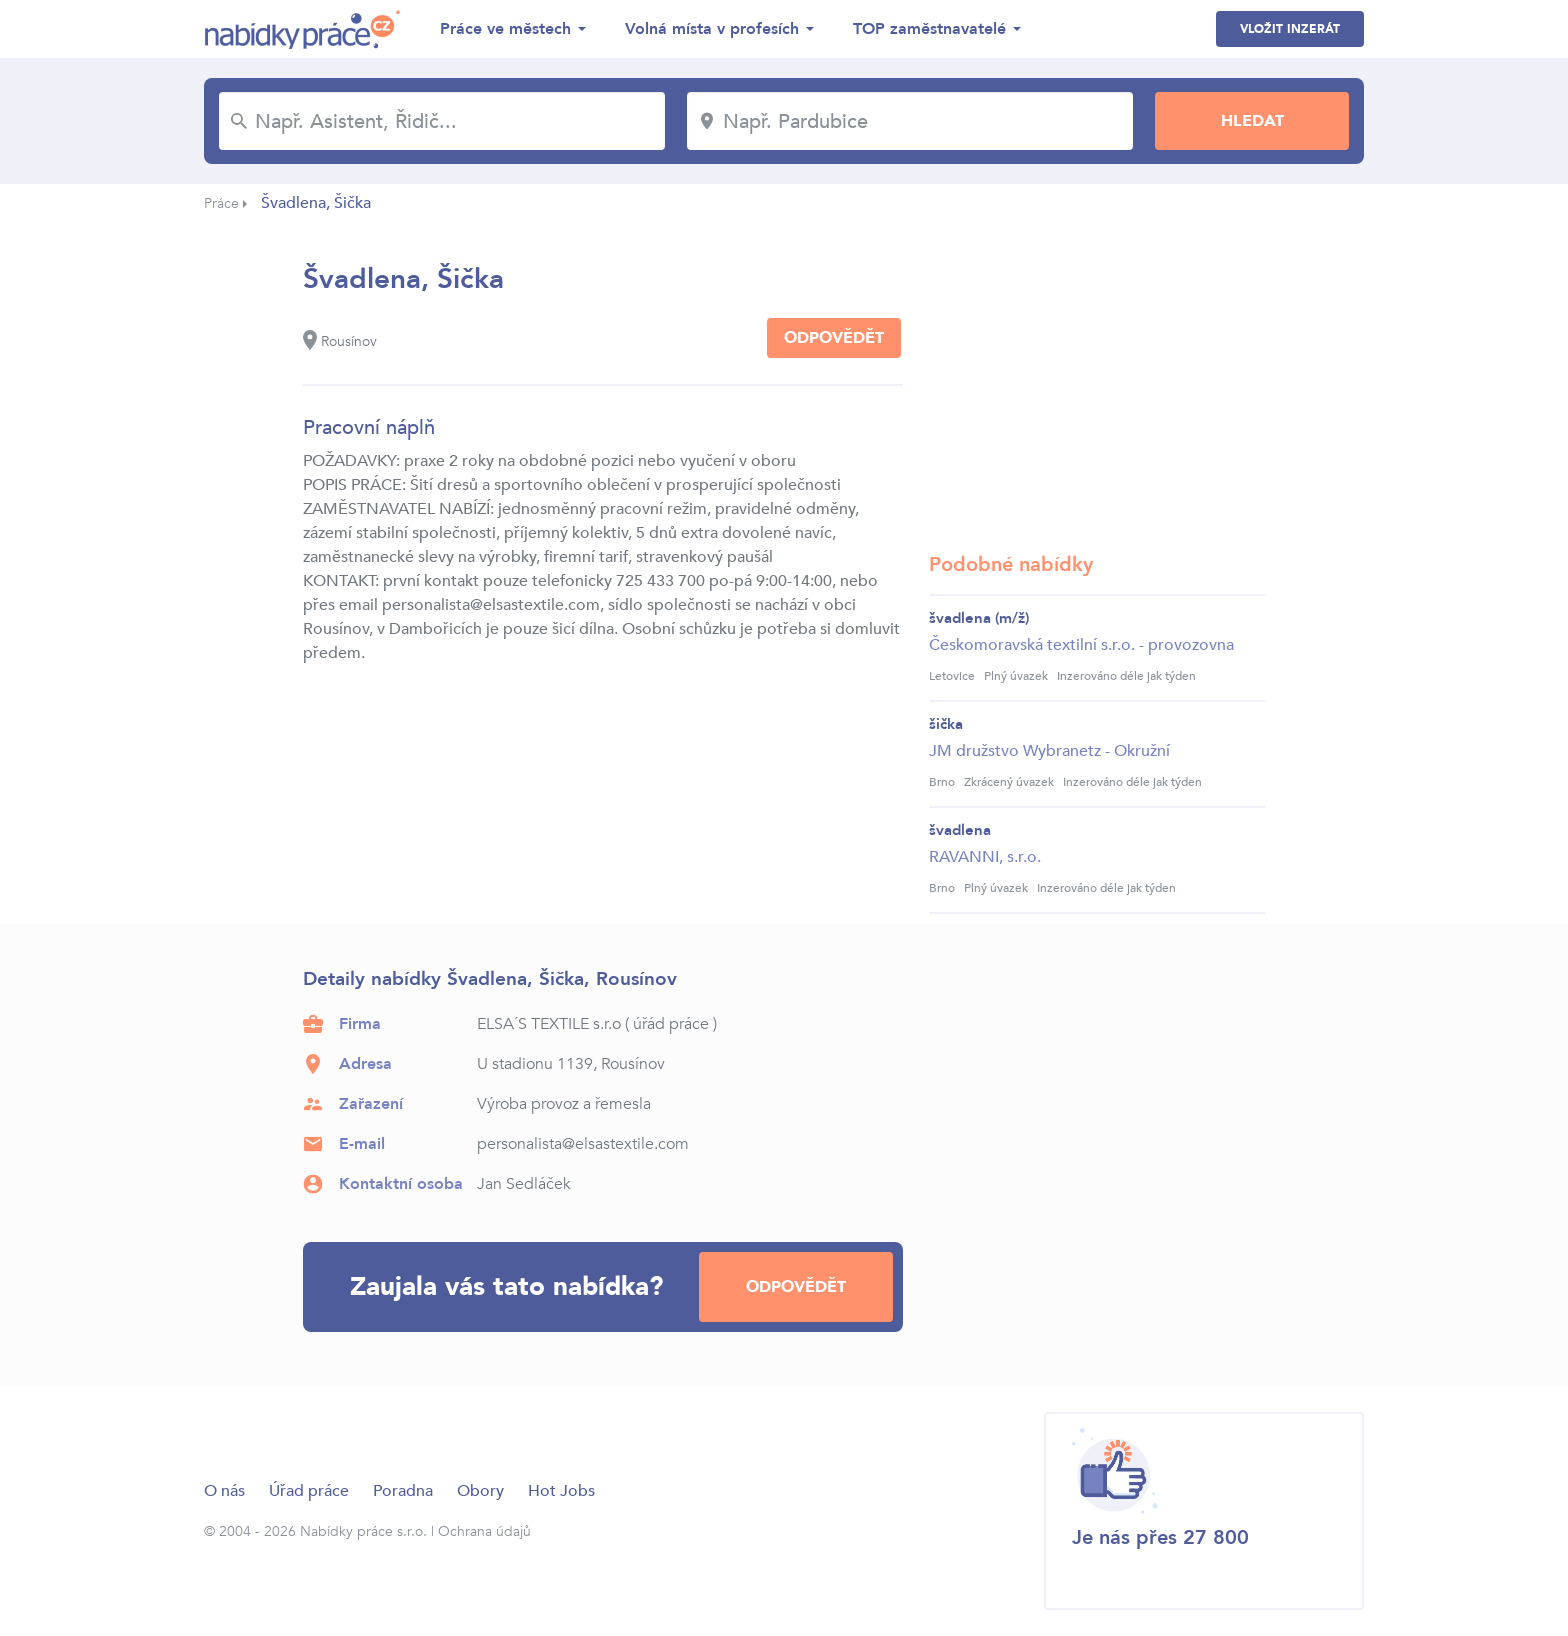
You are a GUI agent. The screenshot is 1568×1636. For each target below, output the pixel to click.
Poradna (403, 1491)
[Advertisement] (1097, 385)
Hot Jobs (561, 1491)
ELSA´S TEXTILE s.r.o (549, 1024)
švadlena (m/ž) (979, 618)
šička (946, 724)
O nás (224, 1491)
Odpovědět (834, 338)
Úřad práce (309, 1491)
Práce (221, 203)
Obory (480, 1491)
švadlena (960, 830)
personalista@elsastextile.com (583, 1144)
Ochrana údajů (484, 1531)
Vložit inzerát (1290, 29)
